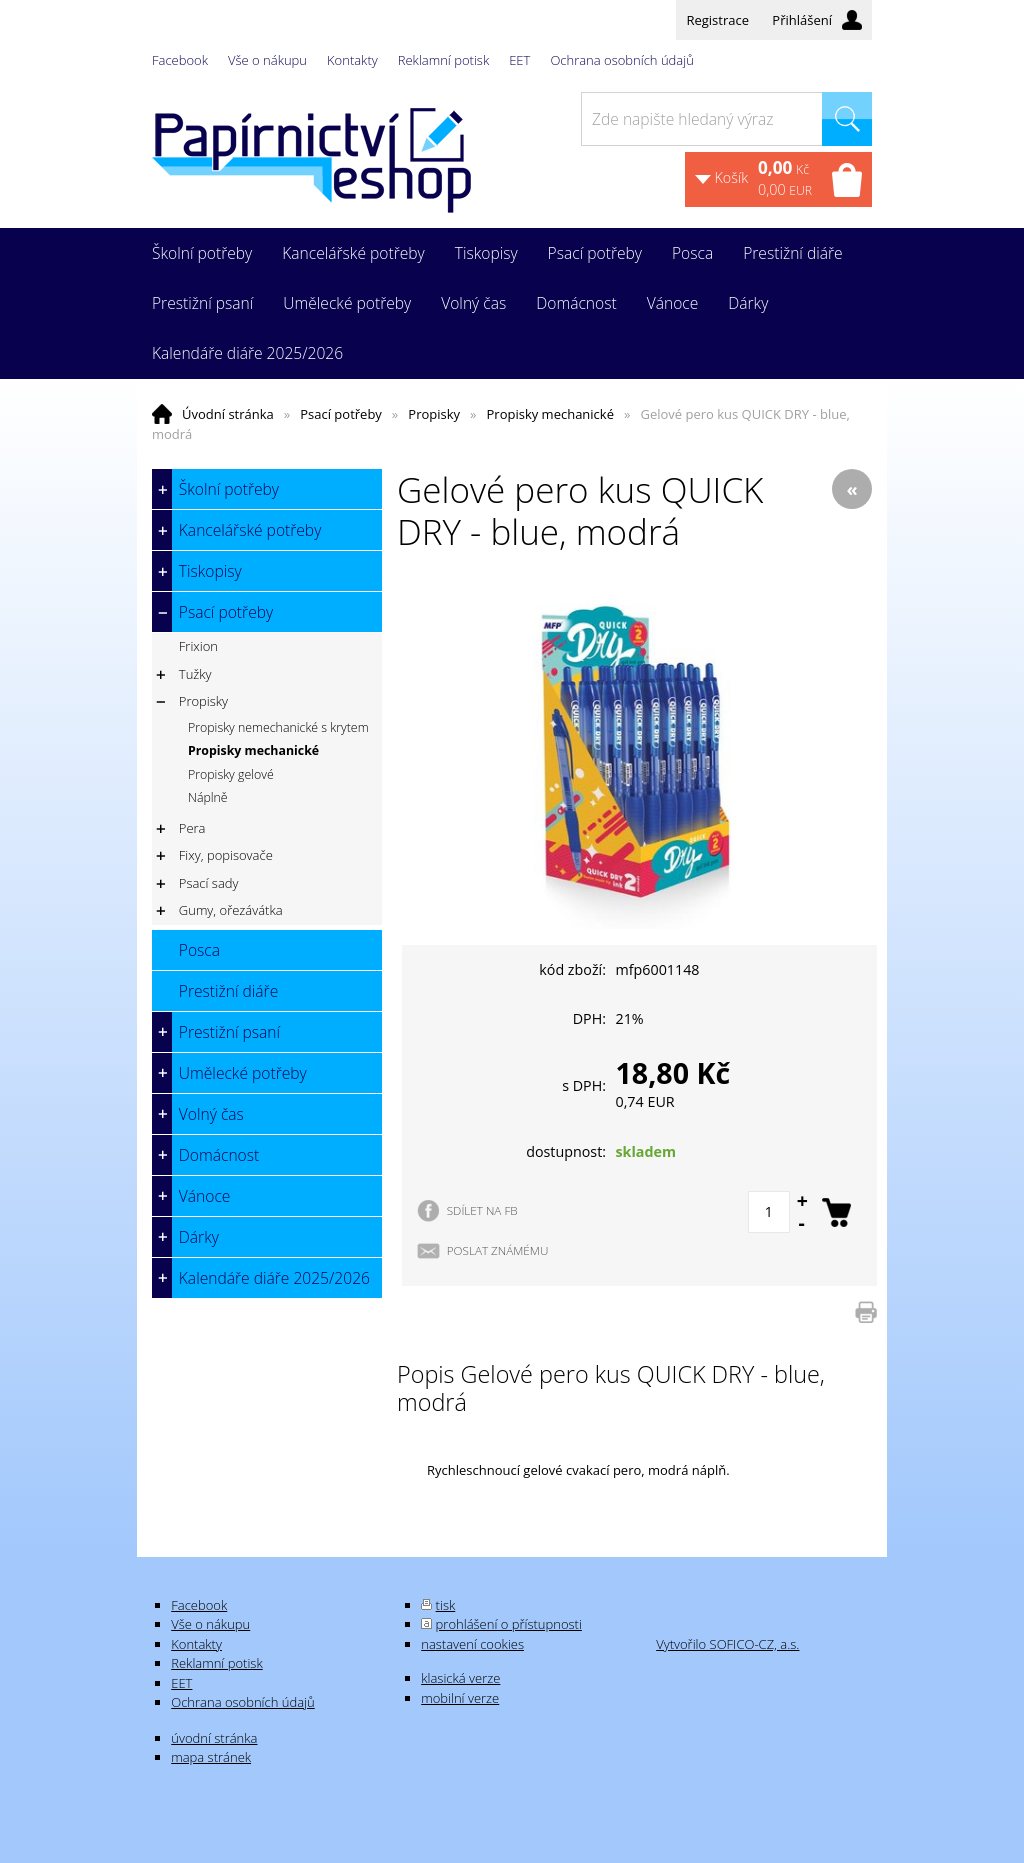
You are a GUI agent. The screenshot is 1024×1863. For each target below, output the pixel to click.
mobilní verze (460, 1698)
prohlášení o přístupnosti (509, 1624)
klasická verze (460, 1678)
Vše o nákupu (267, 60)
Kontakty (352, 60)
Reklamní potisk (443, 60)
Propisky (434, 414)
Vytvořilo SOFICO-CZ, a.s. (727, 1644)
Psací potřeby (341, 414)
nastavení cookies (472, 1644)
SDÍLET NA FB (482, 1210)
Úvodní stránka (228, 414)
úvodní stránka (214, 1738)
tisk (446, 1605)
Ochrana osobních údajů (621, 60)
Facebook (180, 60)
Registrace (717, 20)
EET (519, 60)
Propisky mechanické (550, 414)
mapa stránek (211, 1757)
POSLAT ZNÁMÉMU (498, 1250)
